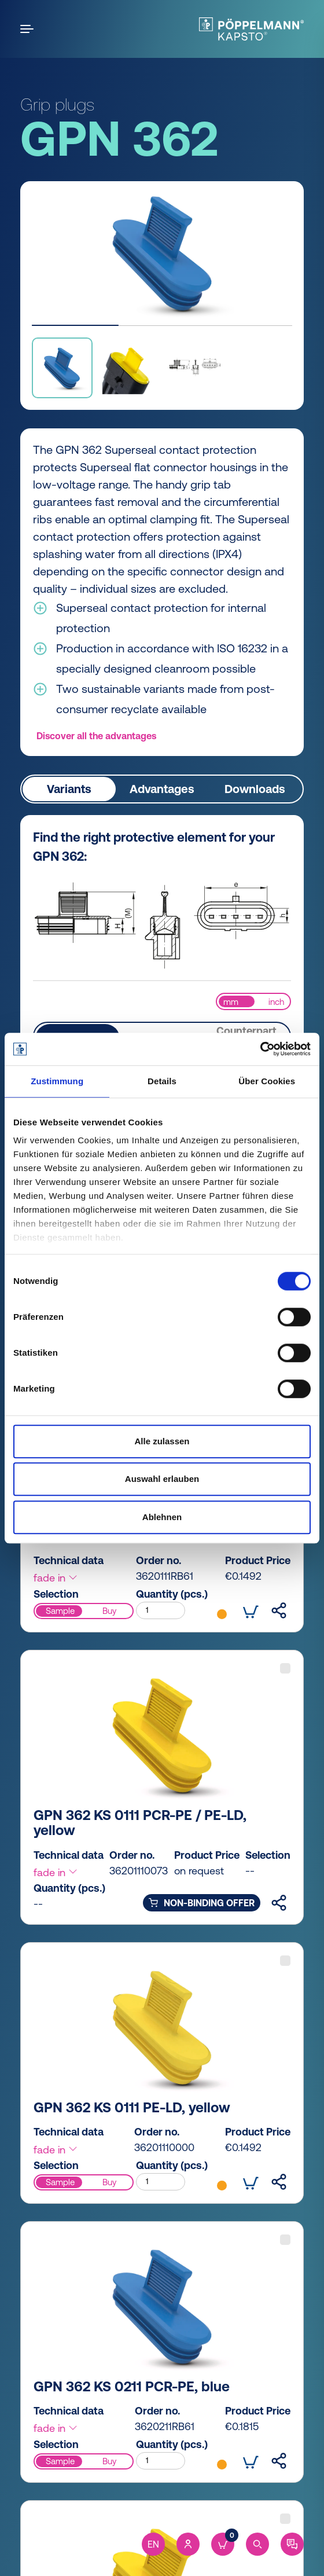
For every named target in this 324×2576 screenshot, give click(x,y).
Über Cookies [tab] (266, 1081)
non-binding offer (202, 1903)
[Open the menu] (29, 29)
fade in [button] (56, 1578)
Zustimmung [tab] (57, 1081)
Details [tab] (162, 1081)
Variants (69, 788)
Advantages (162, 788)
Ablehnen (162, 1517)
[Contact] (292, 2544)
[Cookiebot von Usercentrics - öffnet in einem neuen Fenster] (260, 1048)
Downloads (254, 788)
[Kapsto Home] (251, 29)
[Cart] (222, 2544)
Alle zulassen (161, 1441)
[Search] (257, 2544)
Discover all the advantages (96, 736)
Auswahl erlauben (162, 1479)
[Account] (188, 2544)
